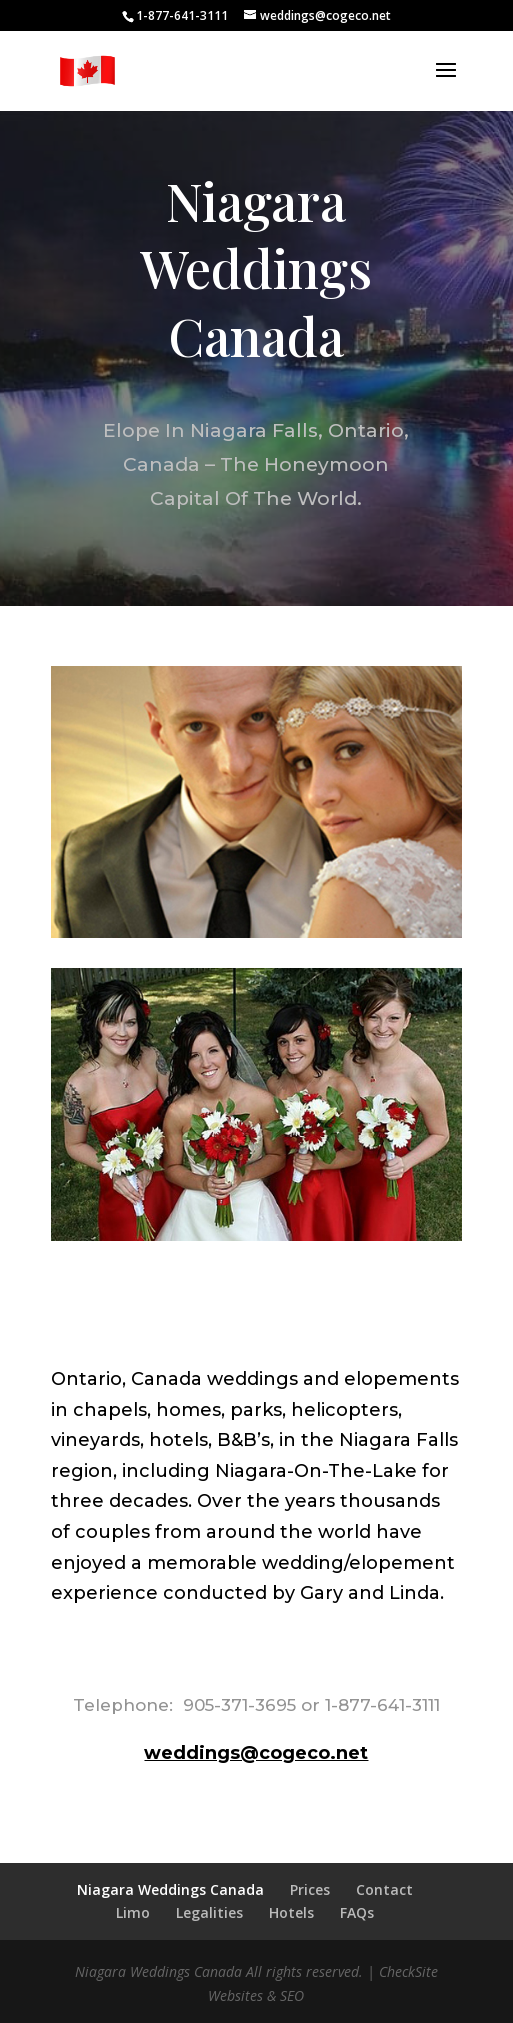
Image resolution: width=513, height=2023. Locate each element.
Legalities (209, 1912)
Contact (384, 1889)
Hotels (291, 1912)
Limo (133, 1912)
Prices (310, 1889)
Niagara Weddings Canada (170, 1889)
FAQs (357, 1912)
